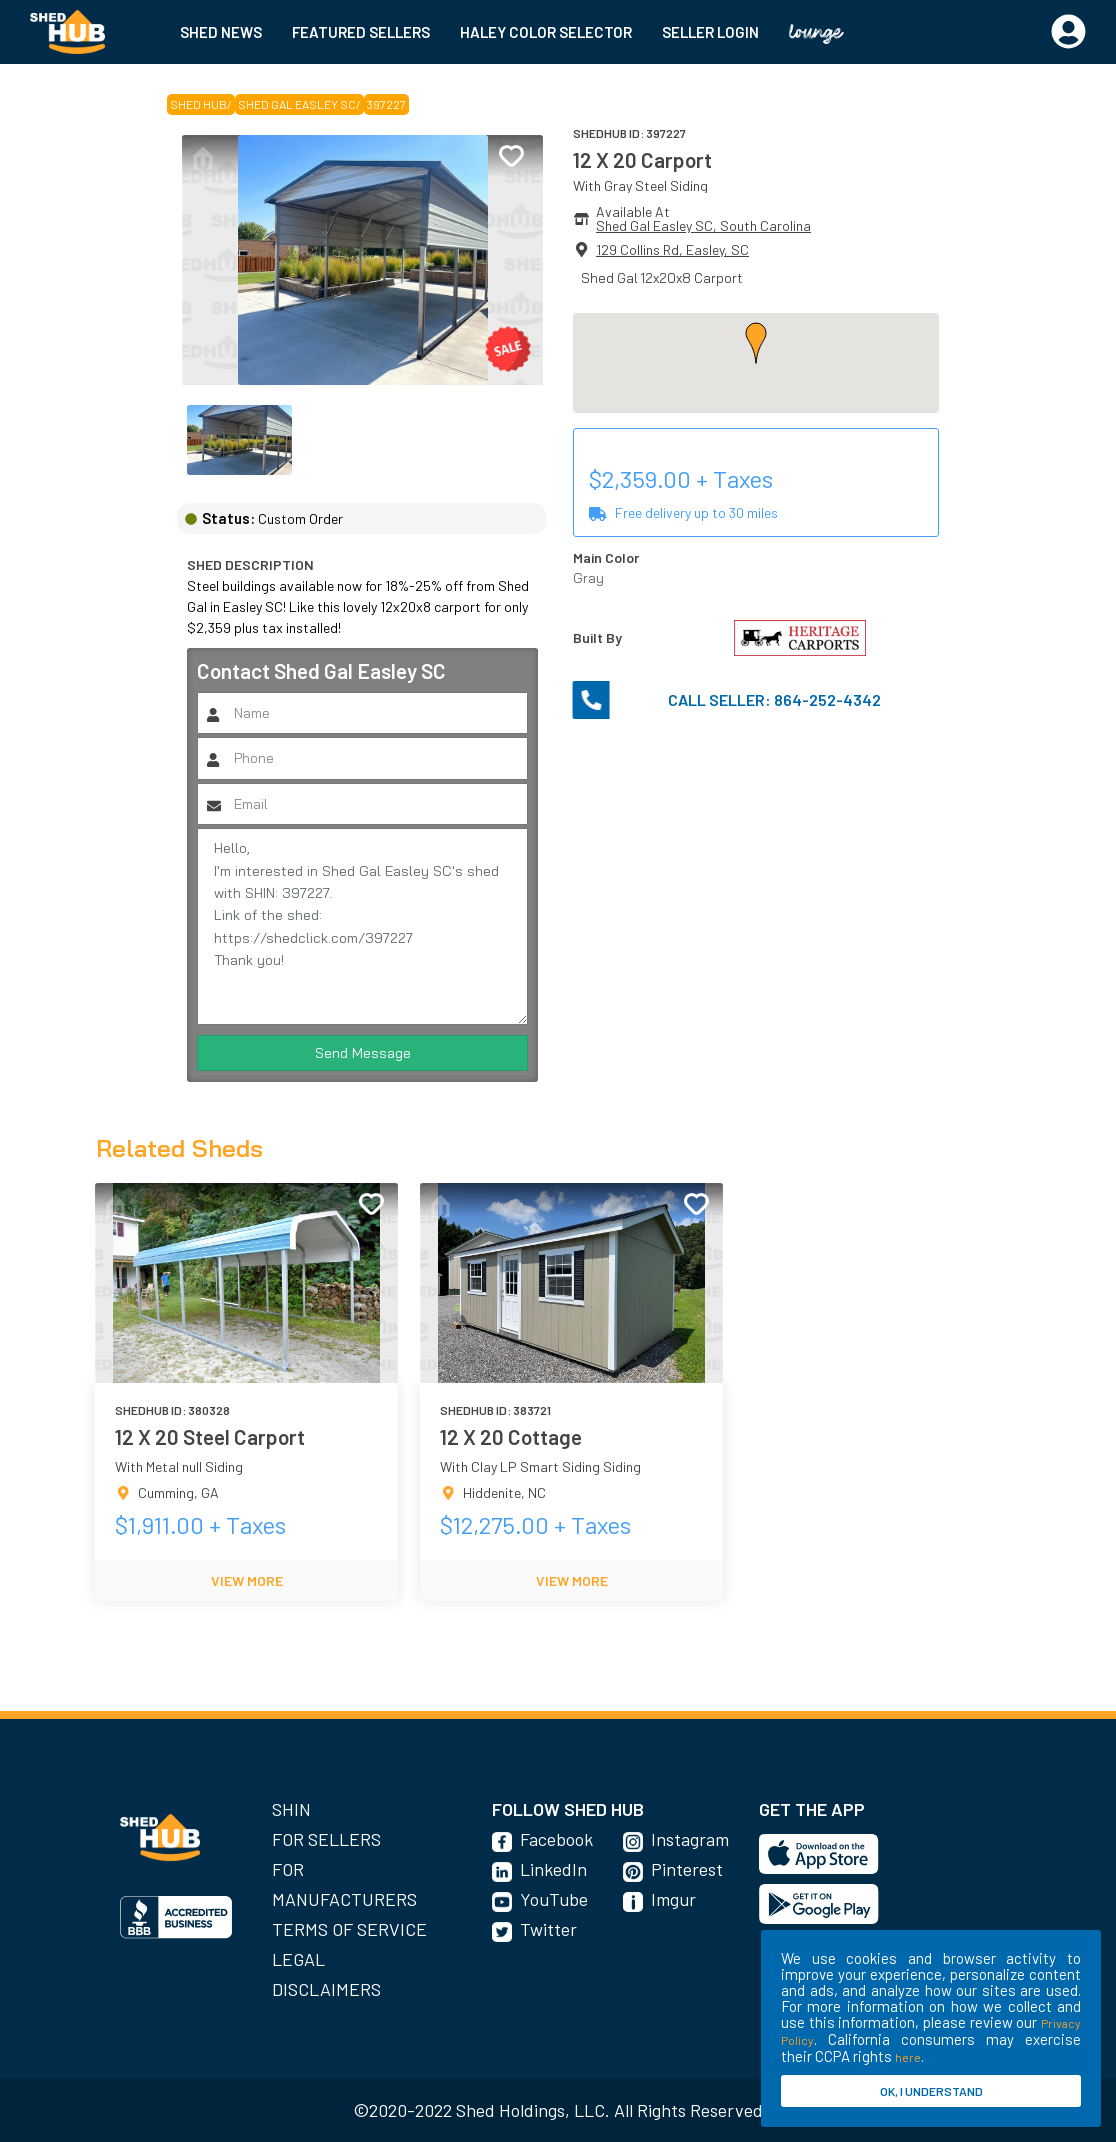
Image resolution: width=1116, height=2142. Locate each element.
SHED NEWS (221, 32)
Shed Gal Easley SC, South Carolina (703, 225)
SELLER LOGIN (710, 32)
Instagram (690, 1839)
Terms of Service (349, 1929)
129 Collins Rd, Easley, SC (672, 249)
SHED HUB (198, 104)
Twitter (548, 1929)
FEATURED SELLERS (361, 32)
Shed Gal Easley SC (297, 104)
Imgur (673, 1899)
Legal (298, 1959)
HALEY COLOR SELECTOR (546, 32)
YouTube (554, 1899)
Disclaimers (326, 1989)
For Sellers (326, 1839)
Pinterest (687, 1869)
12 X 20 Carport (642, 159)
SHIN (291, 1809)
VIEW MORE (247, 1580)
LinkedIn (553, 1869)
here (908, 2057)
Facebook (556, 1839)
